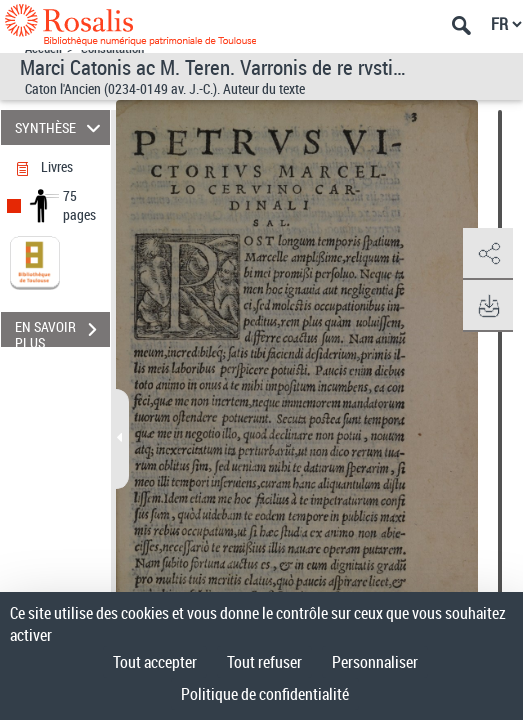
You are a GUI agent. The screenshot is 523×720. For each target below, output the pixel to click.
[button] (488, 254)
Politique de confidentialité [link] (265, 694)
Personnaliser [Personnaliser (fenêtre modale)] (375, 662)
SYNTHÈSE (60, 127)
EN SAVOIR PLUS (62, 332)
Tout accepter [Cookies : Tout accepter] (155, 662)
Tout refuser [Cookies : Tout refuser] (264, 662)
